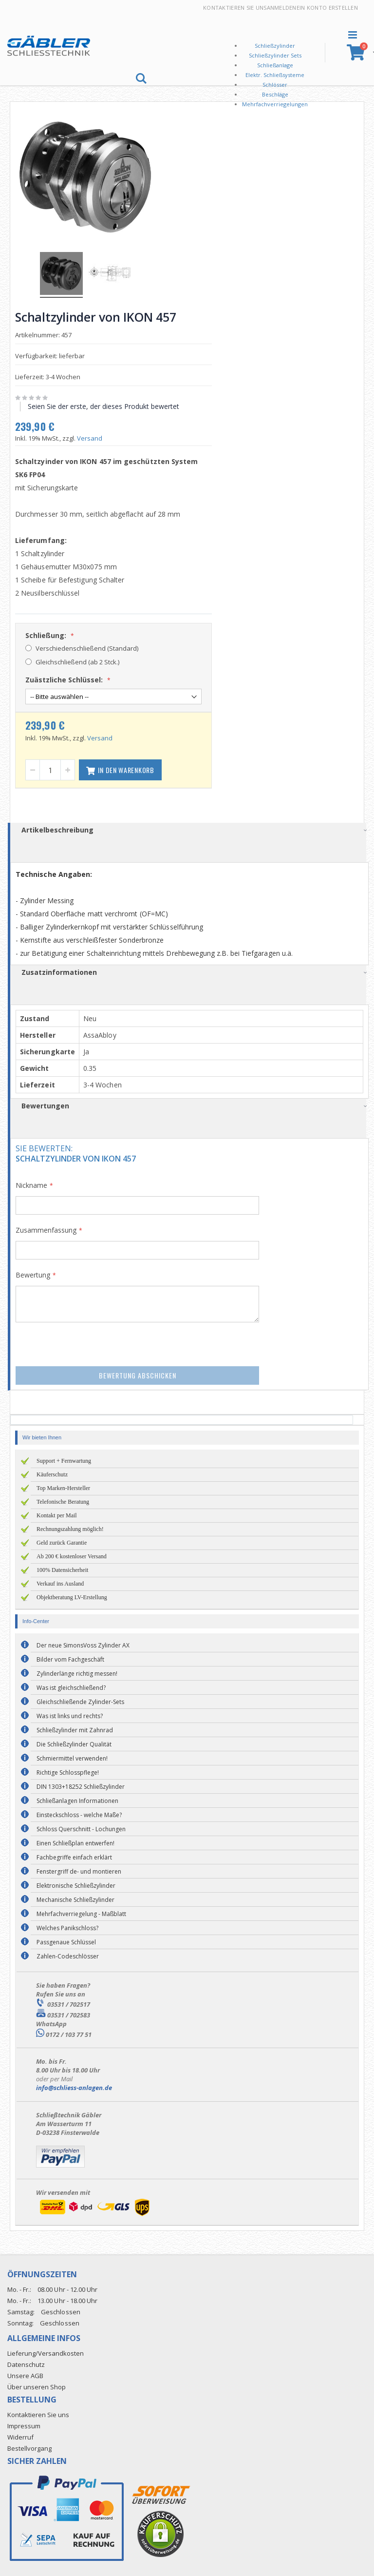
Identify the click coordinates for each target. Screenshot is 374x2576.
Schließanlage (275, 65)
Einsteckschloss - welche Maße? (79, 1813)
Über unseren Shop (36, 2385)
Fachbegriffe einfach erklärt (74, 1856)
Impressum (23, 2425)
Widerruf (20, 2436)
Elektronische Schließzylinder (76, 1884)
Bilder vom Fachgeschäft (70, 1658)
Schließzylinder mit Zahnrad (75, 1728)
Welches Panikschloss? (67, 1926)
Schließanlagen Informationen (77, 1799)
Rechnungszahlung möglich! (70, 1527)
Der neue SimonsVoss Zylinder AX (83, 1644)
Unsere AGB (25, 2374)
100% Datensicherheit (62, 1568)
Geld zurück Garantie (62, 1541)
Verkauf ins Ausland (60, 1582)
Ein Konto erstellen (327, 7)
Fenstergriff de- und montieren (79, 1870)
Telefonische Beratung (63, 1500)
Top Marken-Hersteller (63, 1486)
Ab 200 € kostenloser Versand (72, 1554)
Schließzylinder (275, 45)
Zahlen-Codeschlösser (68, 1955)
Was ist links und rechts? (70, 1714)
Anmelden (282, 7)
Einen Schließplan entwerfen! (75, 1842)
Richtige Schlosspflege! (68, 1771)
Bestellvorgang (29, 2447)
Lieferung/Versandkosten (45, 2351)
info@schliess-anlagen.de (74, 2086)
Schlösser (274, 84)
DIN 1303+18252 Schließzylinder (81, 1785)
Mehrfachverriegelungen (275, 104)
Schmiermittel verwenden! (72, 1757)
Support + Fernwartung (64, 1459)
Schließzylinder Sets (275, 55)
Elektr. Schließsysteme (274, 74)
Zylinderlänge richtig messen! (77, 1672)
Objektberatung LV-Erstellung (72, 1595)
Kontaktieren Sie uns (235, 7)
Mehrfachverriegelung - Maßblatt (81, 1912)
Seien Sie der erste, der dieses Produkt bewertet (107, 404)
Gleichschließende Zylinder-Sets (80, 1700)
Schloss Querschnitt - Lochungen (81, 1827)
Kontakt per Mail (57, 1514)
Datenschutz (26, 2363)
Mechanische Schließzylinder (75, 1898)
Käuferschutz (52, 1473)
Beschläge (275, 94)
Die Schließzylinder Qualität (74, 1743)
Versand (93, 436)
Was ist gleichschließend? (71, 1686)
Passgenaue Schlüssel (66, 1941)
